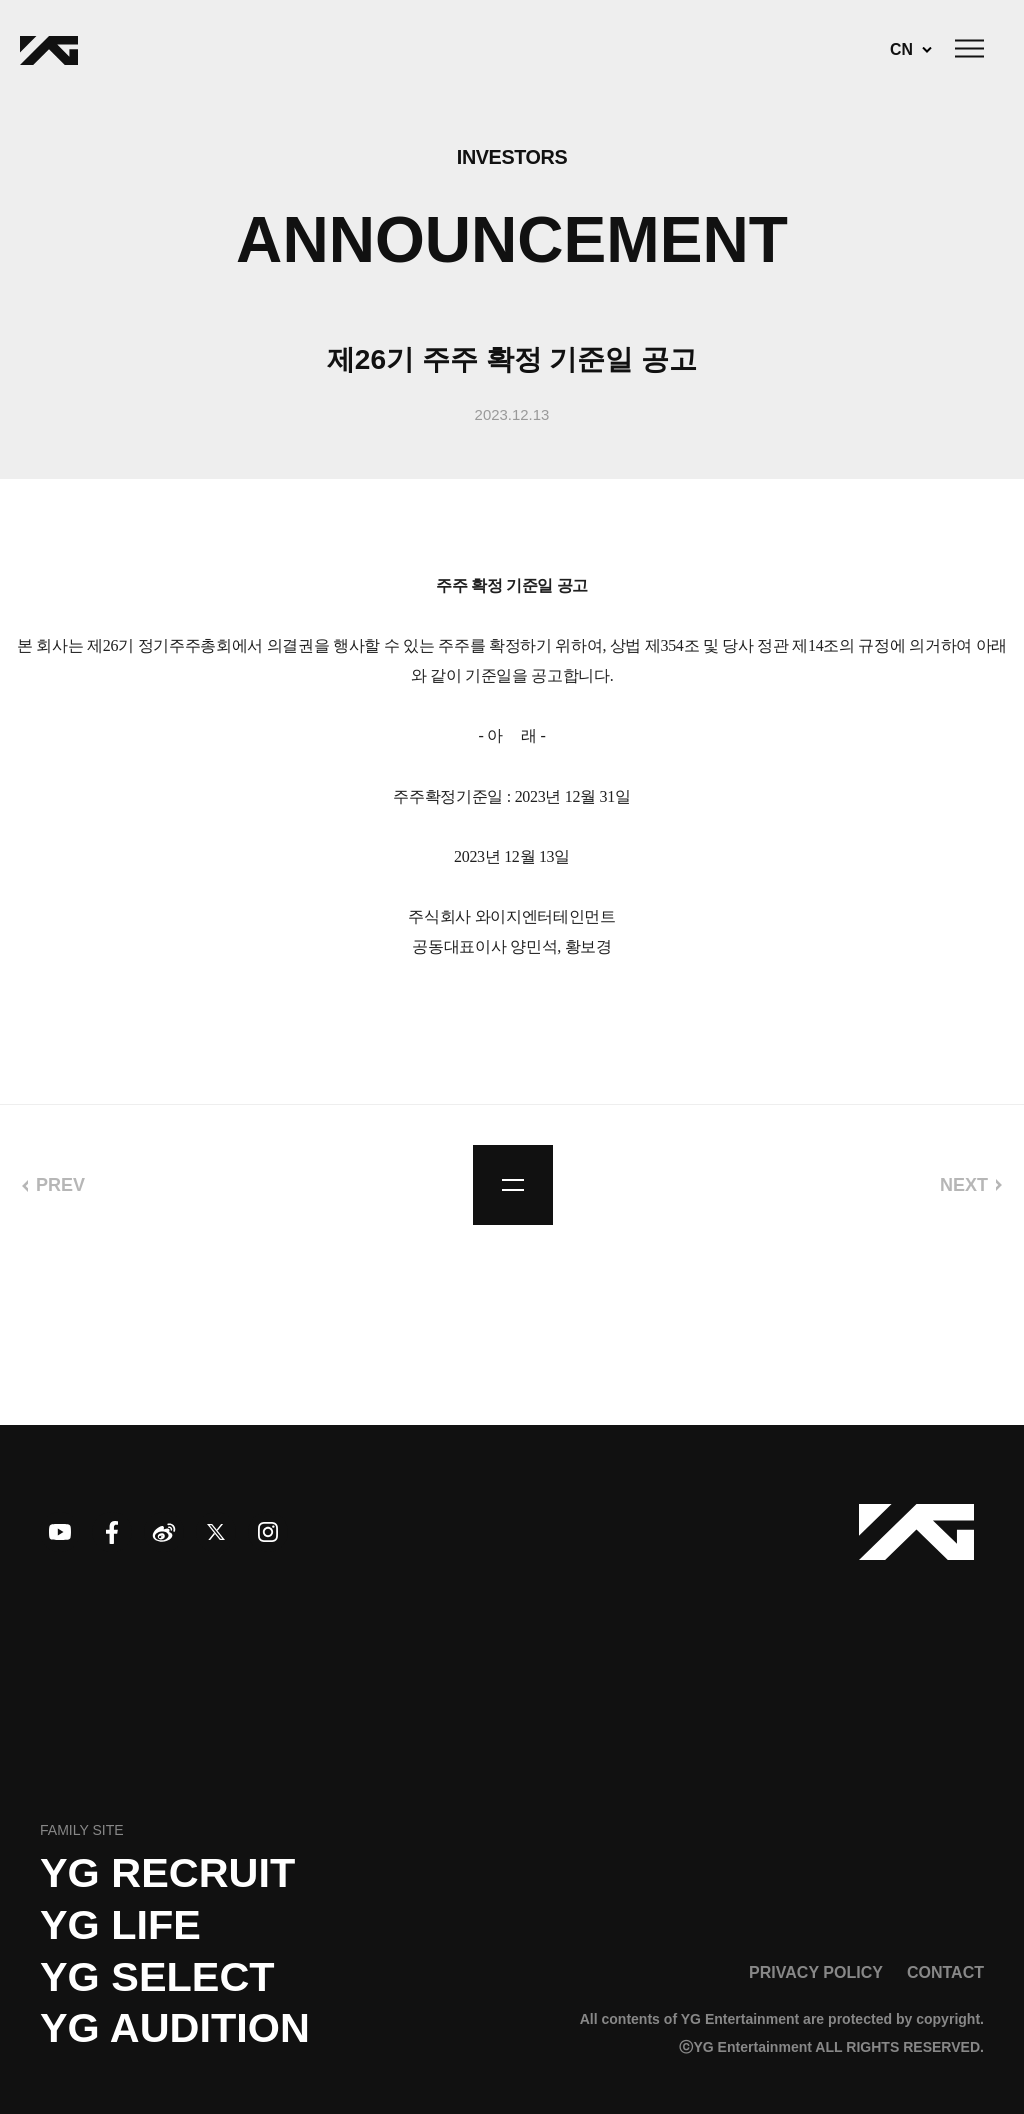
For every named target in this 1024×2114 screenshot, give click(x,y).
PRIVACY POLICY (816, 1972)
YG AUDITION (175, 2028)
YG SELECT (157, 1977)
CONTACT (945, 1972)
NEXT (964, 1185)
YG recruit (167, 1873)
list (513, 1185)
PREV (60, 1185)
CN (901, 50)
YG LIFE (120, 1925)
